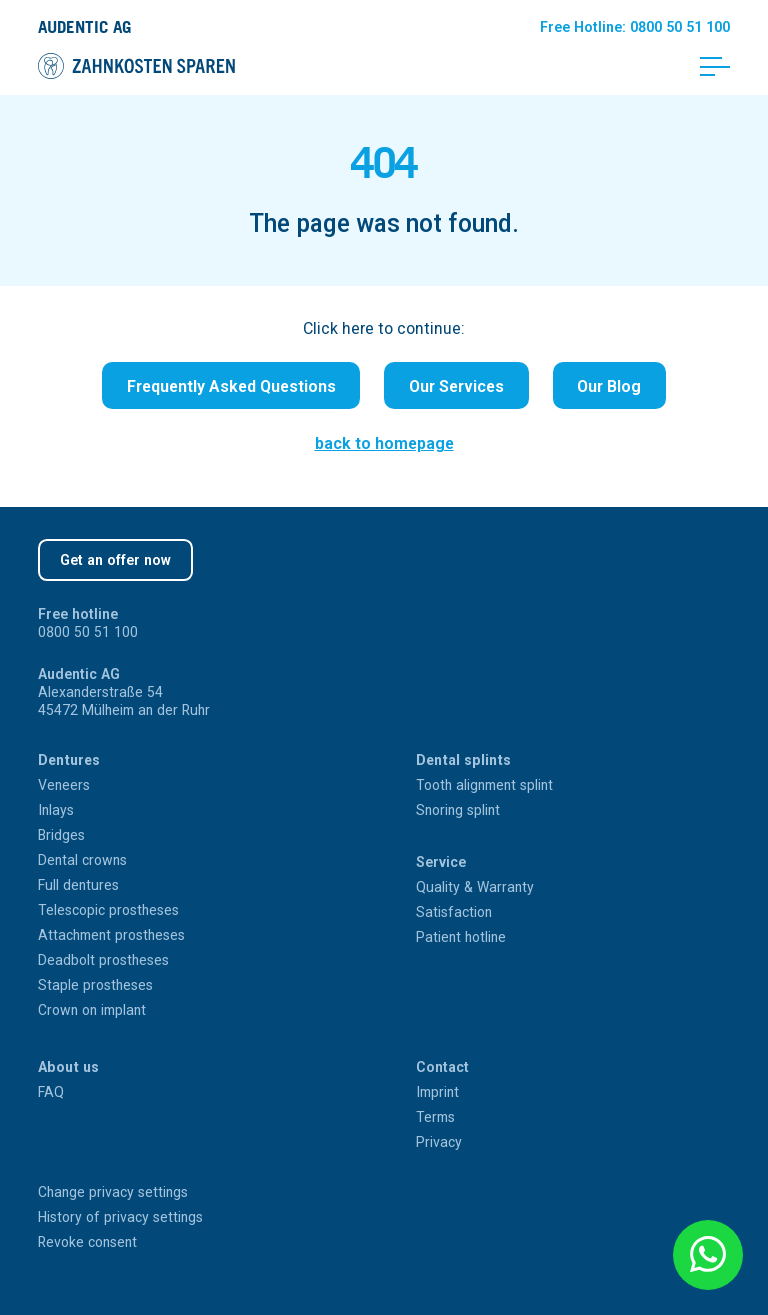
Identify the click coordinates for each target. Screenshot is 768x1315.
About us (68, 1067)
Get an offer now (115, 560)
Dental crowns (82, 860)
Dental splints (463, 760)
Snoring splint (458, 810)
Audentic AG (84, 26)
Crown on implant (92, 1010)
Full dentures (78, 885)
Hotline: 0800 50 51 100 (635, 27)
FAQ (51, 1092)
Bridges (61, 835)
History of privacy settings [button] (120, 1217)
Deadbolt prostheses (103, 960)
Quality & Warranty (475, 887)
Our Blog (609, 386)
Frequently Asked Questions (231, 386)
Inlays (56, 810)
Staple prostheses (95, 985)
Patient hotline (461, 937)
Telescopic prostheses (108, 910)
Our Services (456, 386)
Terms (435, 1117)
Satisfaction (454, 912)
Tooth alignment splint (484, 785)
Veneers (64, 785)
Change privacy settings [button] (113, 1192)
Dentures (69, 760)
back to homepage (384, 443)
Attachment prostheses (111, 935)
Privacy (439, 1142)
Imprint (437, 1092)
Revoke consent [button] (87, 1242)
